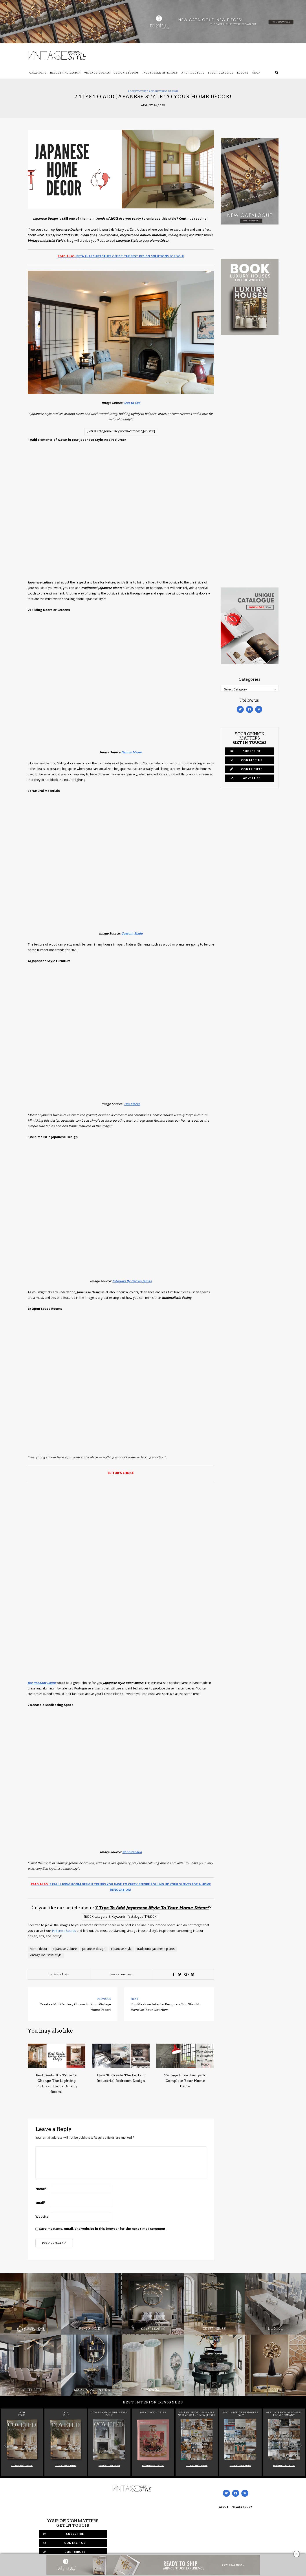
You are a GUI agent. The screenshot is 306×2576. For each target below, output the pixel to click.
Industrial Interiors (160, 72)
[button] (301, 2445)
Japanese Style (121, 1949)
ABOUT (223, 2507)
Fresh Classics (221, 72)
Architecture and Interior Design (153, 91)
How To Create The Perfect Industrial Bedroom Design (121, 2078)
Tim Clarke (132, 1104)
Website (42, 2217)
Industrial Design (65, 72)
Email (40, 2203)
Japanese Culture (65, 1949)
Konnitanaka (132, 1852)
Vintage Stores (97, 72)
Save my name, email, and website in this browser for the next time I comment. (102, 2229)
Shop (256, 72)
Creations (38, 72)
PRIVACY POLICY (241, 2507)
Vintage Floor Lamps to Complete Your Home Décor (185, 2080)
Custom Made (132, 934)
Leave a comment (121, 1974)
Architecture (193, 72)
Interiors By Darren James (132, 1281)
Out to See (132, 403)
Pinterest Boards (64, 1931)
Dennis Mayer (131, 752)
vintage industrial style (46, 1955)
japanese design (93, 1949)
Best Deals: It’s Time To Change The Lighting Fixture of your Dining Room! (56, 2083)
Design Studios (126, 72)
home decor (38, 1949)
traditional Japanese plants (156, 1949)
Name (41, 2189)
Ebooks (243, 72)
